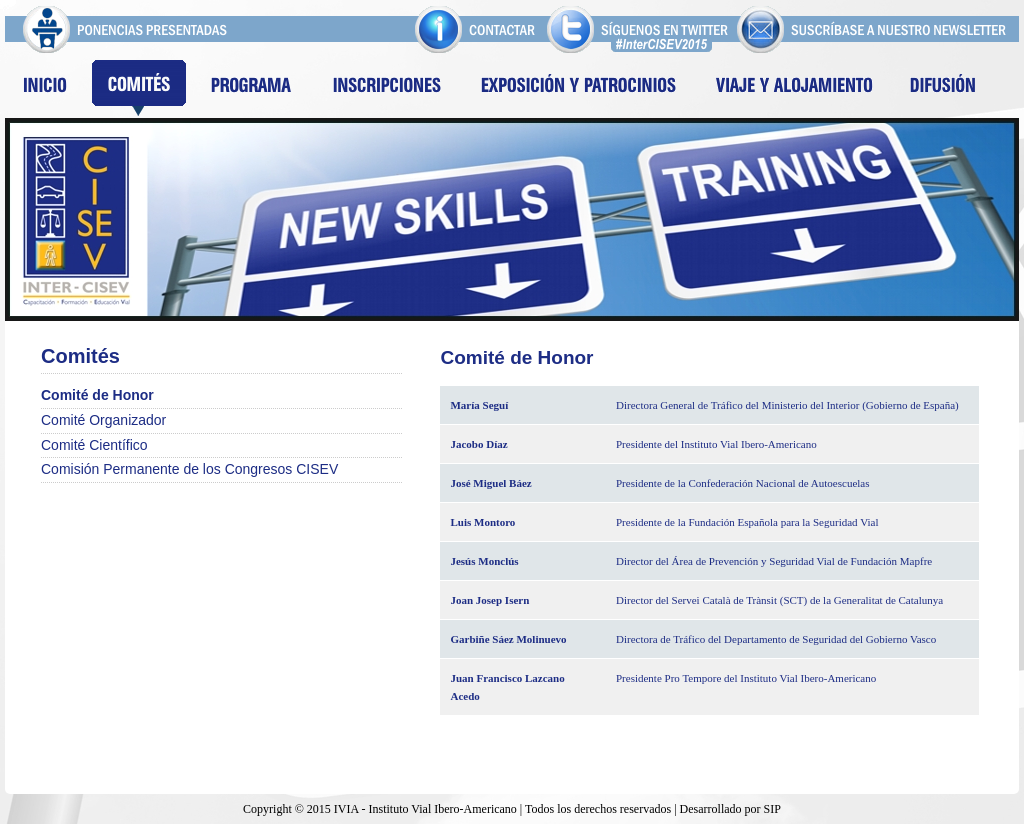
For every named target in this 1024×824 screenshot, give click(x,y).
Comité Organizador (103, 420)
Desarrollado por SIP (730, 809)
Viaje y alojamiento (795, 88)
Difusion (943, 88)
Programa (250, 88)
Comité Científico (94, 445)
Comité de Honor (97, 395)
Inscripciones (386, 88)
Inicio (44, 88)
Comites (139, 88)
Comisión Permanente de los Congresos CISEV (189, 469)
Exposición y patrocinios (579, 88)
